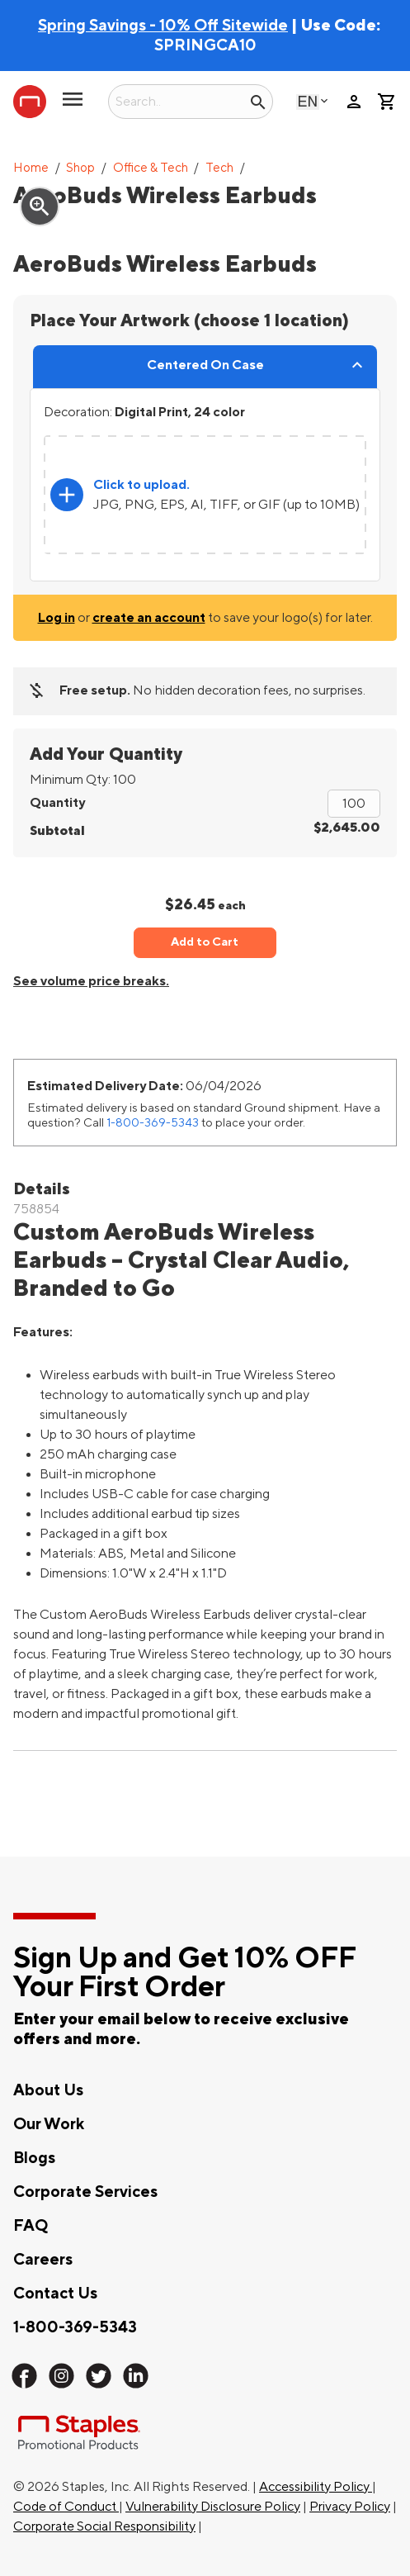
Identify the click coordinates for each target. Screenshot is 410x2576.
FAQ (30, 2226)
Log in (56, 617)
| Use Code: (209, 25)
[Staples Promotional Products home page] (29, 101)
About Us (48, 2090)
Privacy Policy (349, 2506)
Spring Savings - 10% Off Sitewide (163, 25)
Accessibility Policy (315, 2486)
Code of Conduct (66, 2506)
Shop (80, 168)
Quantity (57, 802)
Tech (219, 168)
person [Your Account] (354, 101)
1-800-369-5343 (152, 1123)
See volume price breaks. (91, 981)
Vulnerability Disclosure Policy (212, 2506)
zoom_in (39, 206)
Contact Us (55, 2293)
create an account (148, 617)
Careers (43, 2259)
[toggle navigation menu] (72, 106)
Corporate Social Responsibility (104, 2526)
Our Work (48, 2124)
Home (31, 168)
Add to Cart (204, 942)
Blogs (34, 2158)
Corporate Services (85, 2192)
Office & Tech (150, 168)
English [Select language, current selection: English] (308, 101)
